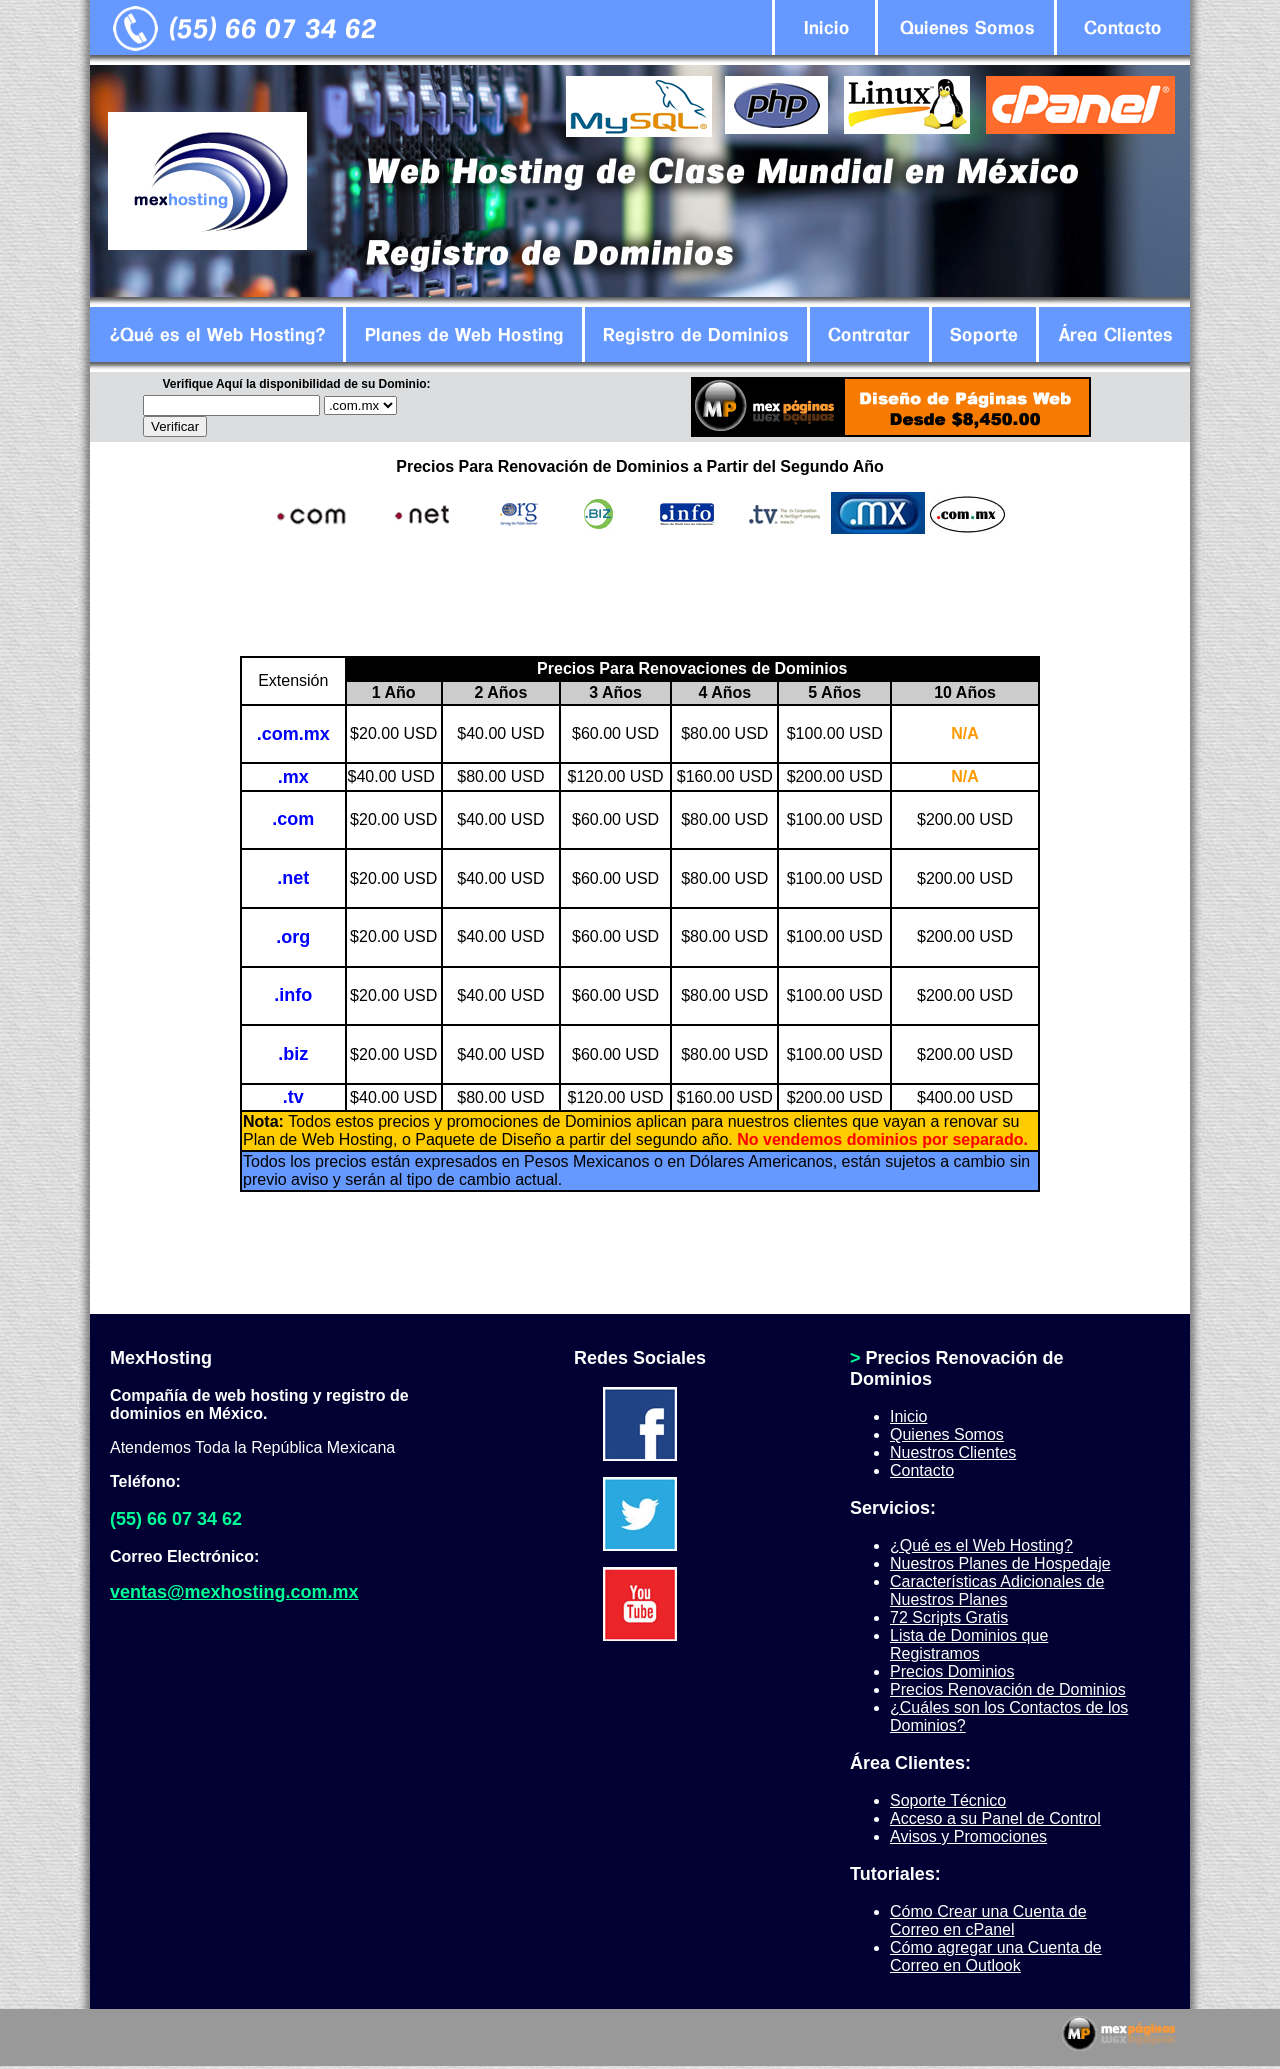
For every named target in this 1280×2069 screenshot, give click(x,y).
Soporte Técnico (948, 1800)
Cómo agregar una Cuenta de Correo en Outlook (996, 1956)
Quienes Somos (947, 1434)
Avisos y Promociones (968, 1836)
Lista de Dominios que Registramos (969, 1644)
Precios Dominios (952, 1671)
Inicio (908, 1416)
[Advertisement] (640, 595)
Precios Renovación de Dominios (1008, 1689)
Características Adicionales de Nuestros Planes (997, 1590)
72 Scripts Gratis (949, 1617)
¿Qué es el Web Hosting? (981, 1545)
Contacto (922, 1470)
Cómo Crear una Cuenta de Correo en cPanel (988, 1920)
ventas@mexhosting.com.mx (234, 1592)
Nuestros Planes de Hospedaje (1000, 1563)
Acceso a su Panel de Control (995, 1818)
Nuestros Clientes (953, 1452)
